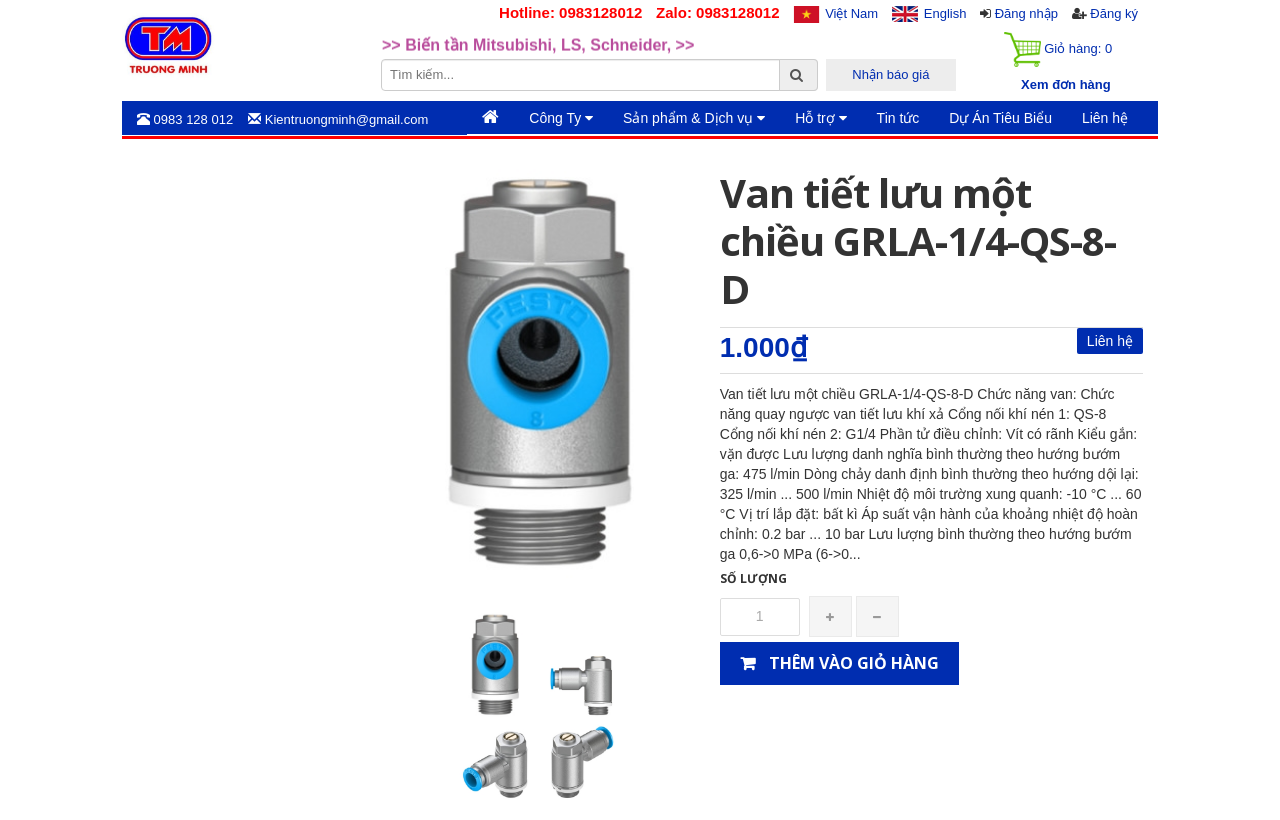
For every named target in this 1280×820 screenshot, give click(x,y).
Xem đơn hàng (1066, 84)
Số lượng (753, 578)
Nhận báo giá (890, 74)
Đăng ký (1114, 13)
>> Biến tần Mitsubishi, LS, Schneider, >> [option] (538, 55)
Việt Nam (851, 13)
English (945, 13)
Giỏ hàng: (1058, 49)
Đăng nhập (1026, 13)
